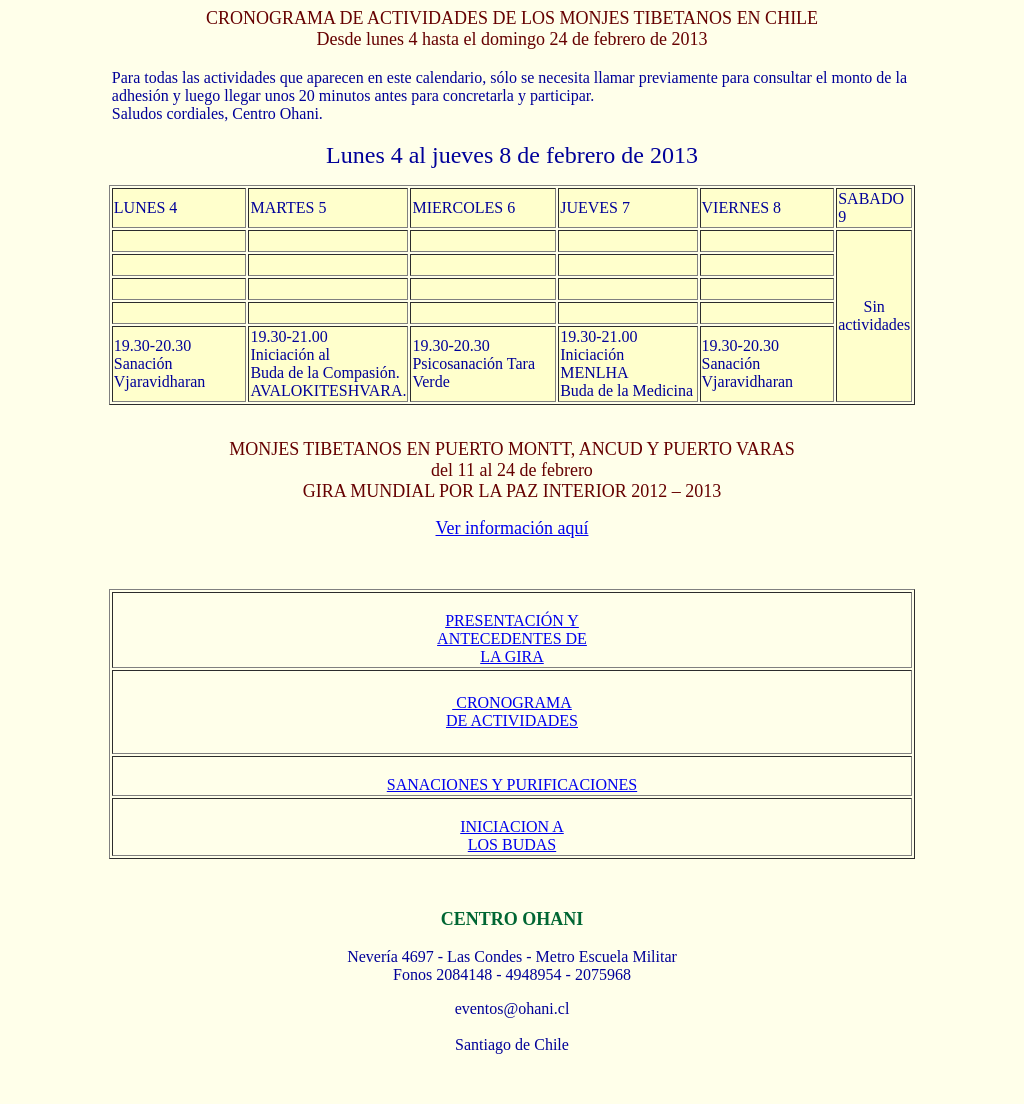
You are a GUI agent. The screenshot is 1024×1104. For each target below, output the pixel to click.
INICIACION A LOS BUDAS (512, 835)
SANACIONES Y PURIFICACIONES (512, 784)
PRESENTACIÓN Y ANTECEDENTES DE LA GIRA (512, 638)
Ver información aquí (512, 528)
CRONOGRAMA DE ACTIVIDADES (512, 711)
